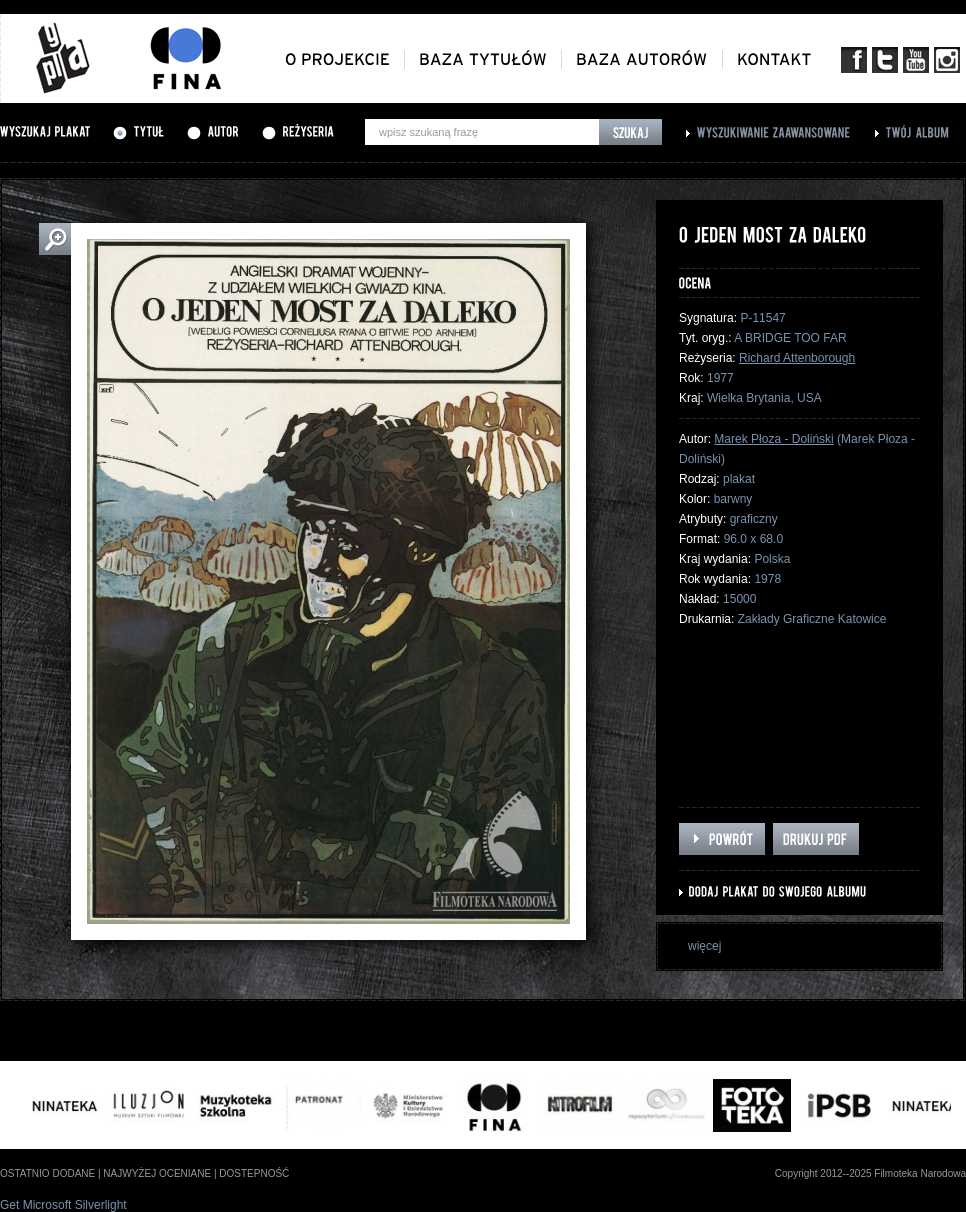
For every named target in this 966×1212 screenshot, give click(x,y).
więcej (704, 946)
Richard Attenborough (797, 358)
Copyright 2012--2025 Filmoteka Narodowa (870, 1173)
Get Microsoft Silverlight (63, 1205)
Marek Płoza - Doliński (773, 439)
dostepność (254, 1173)
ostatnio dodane (47, 1173)
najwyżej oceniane (157, 1173)
